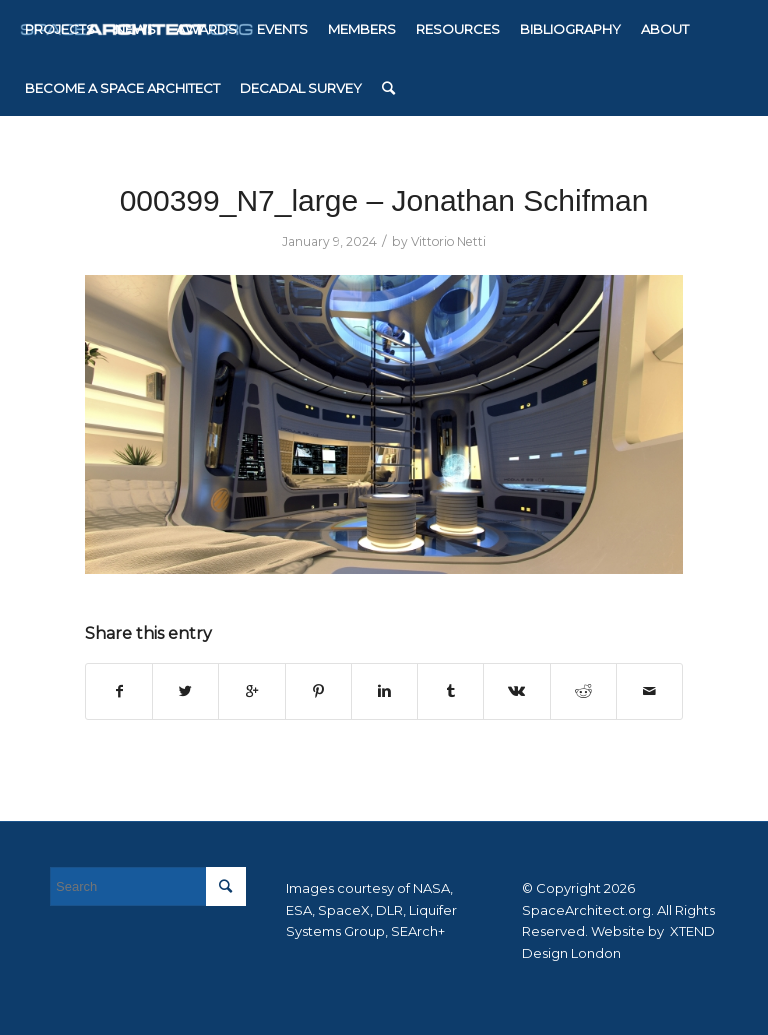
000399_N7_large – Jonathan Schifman (384, 200)
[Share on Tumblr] (450, 691)
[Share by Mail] (649, 691)
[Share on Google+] (251, 691)
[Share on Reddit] (583, 691)
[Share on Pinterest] (318, 691)
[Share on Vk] (516, 691)
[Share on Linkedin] (384, 691)
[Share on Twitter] (185, 691)
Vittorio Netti (448, 241)
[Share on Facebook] (119, 691)
